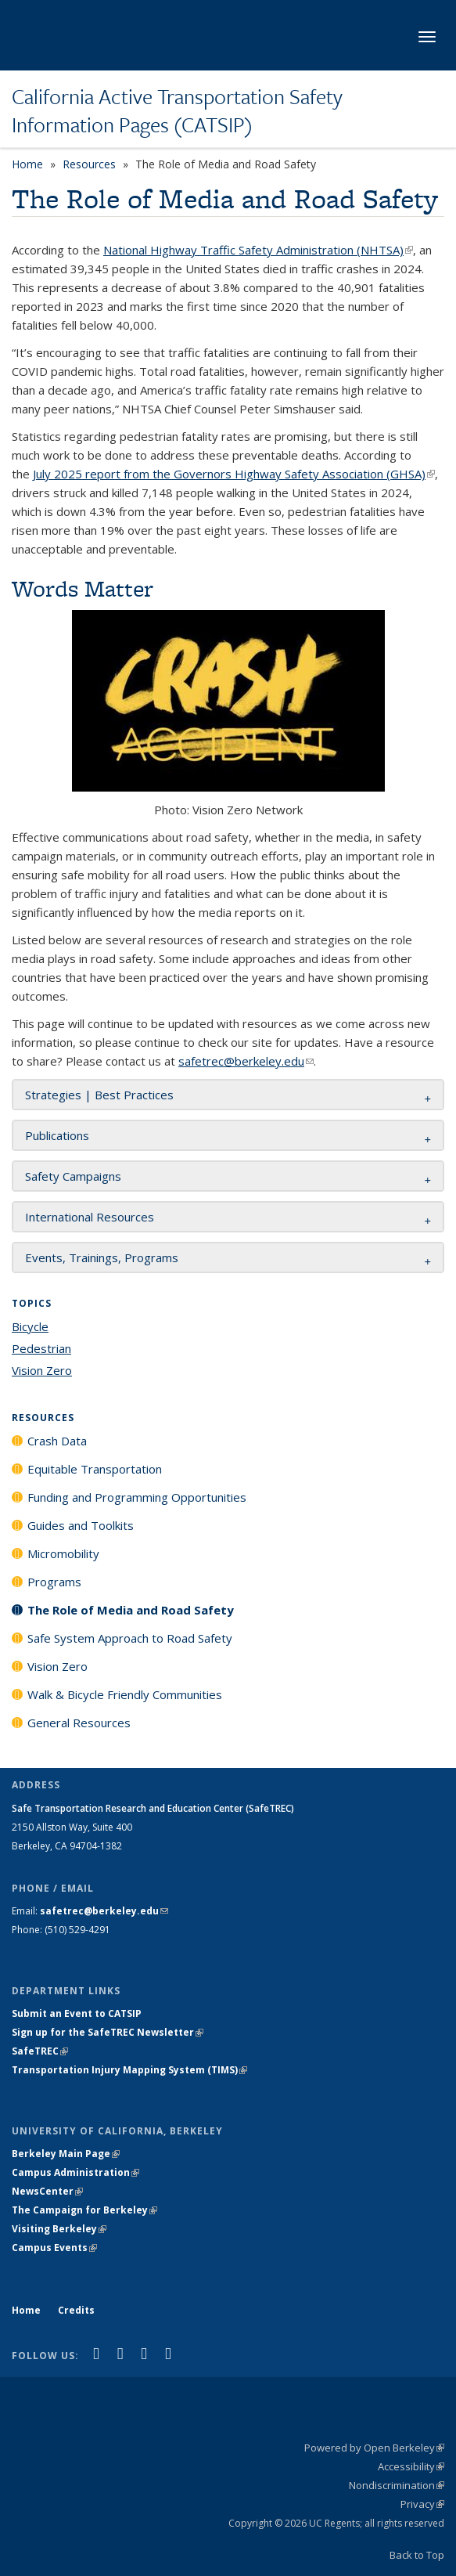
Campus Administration (75, 2172)
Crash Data (57, 1441)
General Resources (79, 1722)
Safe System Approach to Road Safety (129, 1638)
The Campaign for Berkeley (84, 2210)
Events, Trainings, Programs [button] (101, 1257)
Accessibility (411, 2466)
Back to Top (417, 2555)
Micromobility (63, 1553)
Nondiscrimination (396, 2485)
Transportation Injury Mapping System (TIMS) (129, 2069)
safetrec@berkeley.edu (246, 1061)
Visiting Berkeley (59, 2228)
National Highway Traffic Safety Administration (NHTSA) (258, 250)
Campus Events (54, 2247)
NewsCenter (47, 2191)
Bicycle (30, 1326)
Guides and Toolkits (80, 1525)
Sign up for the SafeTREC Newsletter (107, 2032)
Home (27, 164)
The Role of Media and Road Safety (130, 1610)
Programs (54, 1581)
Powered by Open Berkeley (374, 2448)
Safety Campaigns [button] (73, 1176)
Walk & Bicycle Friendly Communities (124, 1694)
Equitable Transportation (94, 1469)
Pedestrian (41, 1348)
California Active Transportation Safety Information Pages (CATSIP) (177, 110)
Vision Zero (42, 1370)
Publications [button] (57, 1135)
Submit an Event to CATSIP (77, 2013)
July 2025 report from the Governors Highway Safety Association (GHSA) (234, 474)
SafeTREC (40, 2051)
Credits (76, 2310)
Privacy (422, 2504)
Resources (89, 164)
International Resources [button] (89, 1217)
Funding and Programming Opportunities (136, 1497)
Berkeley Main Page (66, 2153)
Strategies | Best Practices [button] (99, 1094)
